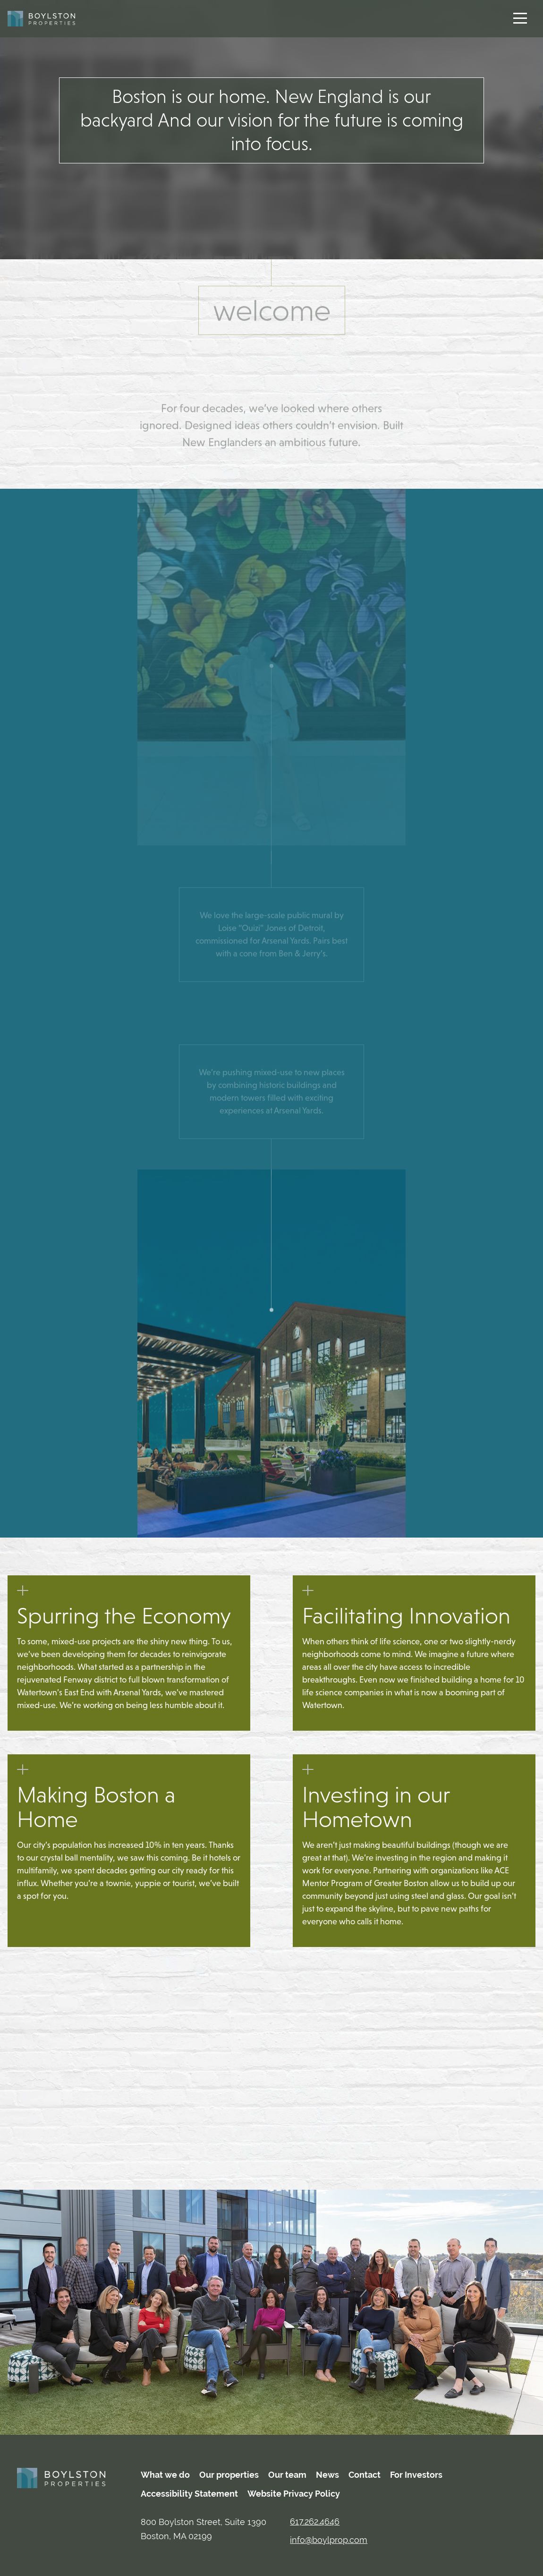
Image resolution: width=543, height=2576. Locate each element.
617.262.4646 (314, 2521)
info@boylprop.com (328, 2540)
